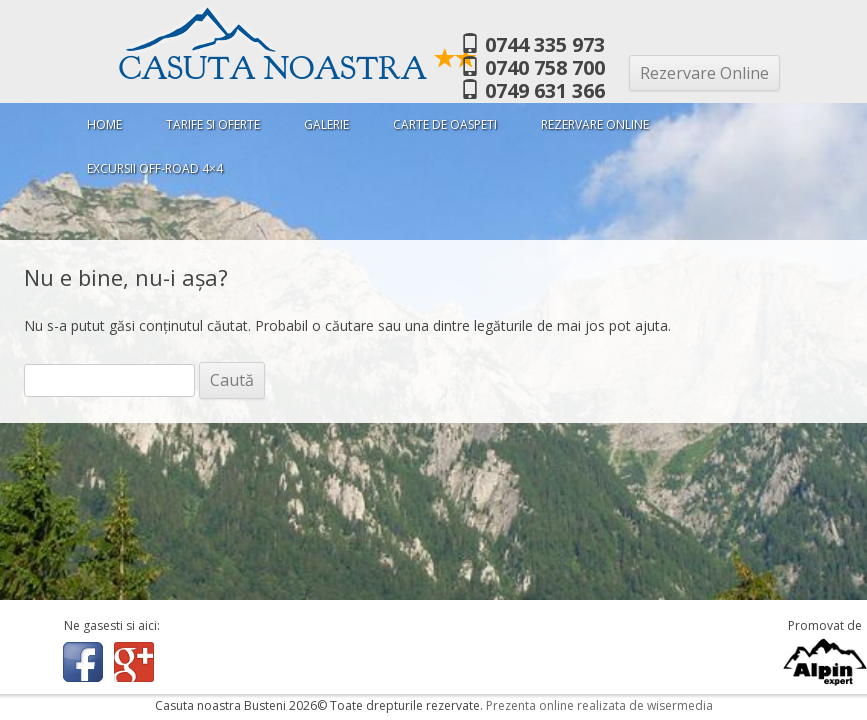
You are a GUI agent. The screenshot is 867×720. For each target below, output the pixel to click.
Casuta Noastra (298, 68)
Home (104, 124)
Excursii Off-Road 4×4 (155, 168)
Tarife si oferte (213, 124)
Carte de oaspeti (445, 124)
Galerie (326, 124)
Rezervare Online (704, 73)
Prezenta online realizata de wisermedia (599, 705)
